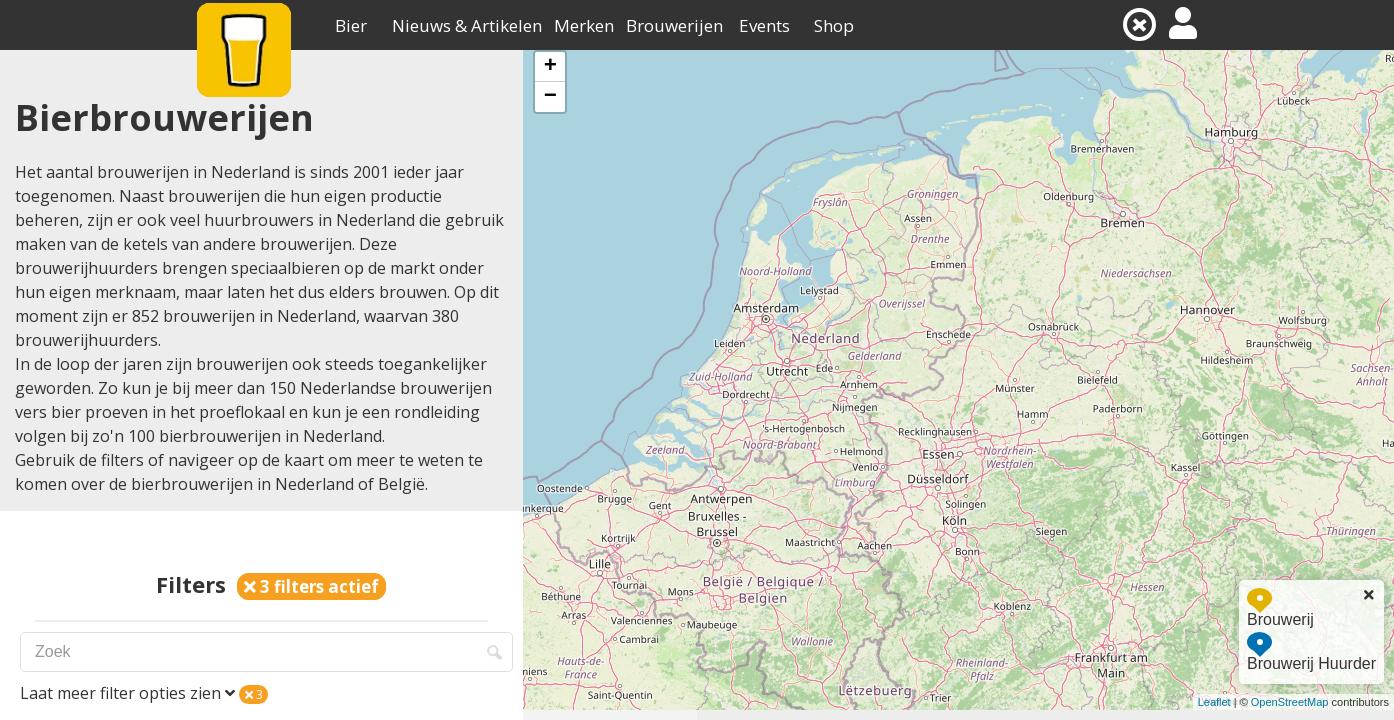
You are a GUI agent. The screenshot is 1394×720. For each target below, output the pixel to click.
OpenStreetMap (1290, 702)
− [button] (550, 97)
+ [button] (550, 67)
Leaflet (1214, 702)
